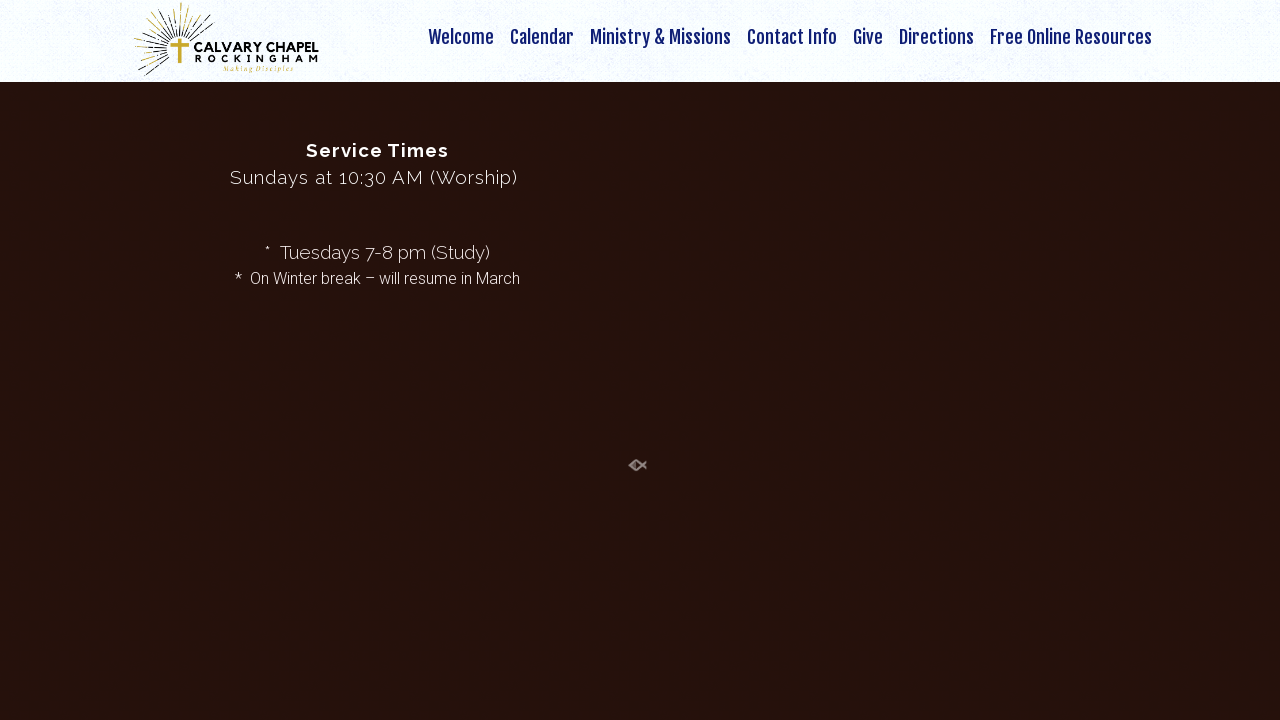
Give (868, 38)
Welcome (461, 38)
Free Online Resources (1071, 38)
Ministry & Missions (660, 38)
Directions (936, 38)
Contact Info (792, 38)
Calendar (542, 38)
